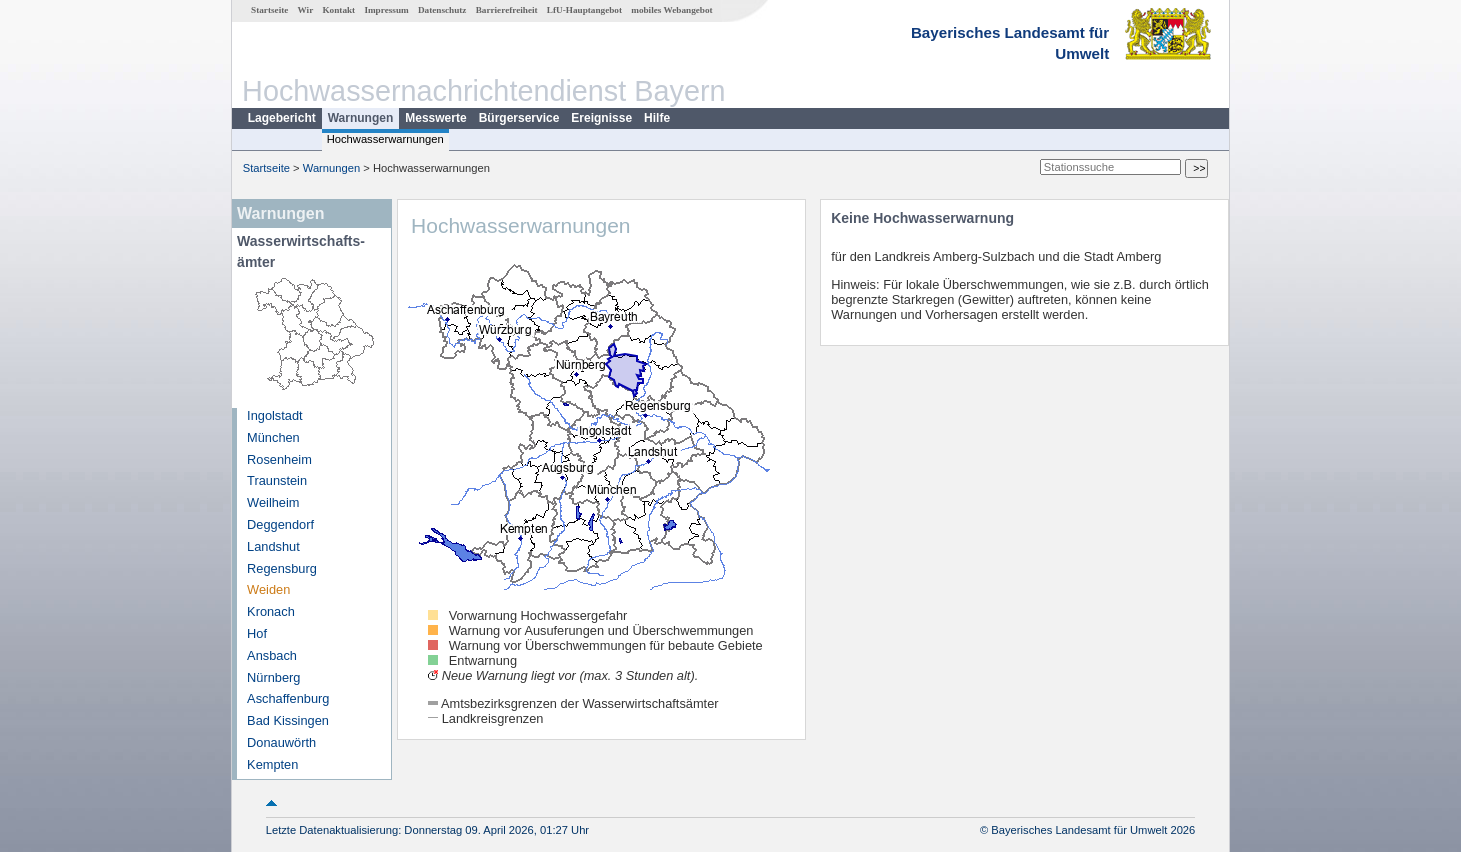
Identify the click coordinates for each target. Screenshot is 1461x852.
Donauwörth (281, 742)
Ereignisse (601, 118)
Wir (306, 10)
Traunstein (277, 480)
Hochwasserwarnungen (385, 139)
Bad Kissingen (288, 720)
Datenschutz (442, 10)
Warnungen (361, 118)
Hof (257, 633)
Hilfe (657, 118)
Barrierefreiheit (507, 10)
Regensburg (282, 568)
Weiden (268, 589)
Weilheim (273, 502)
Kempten (272, 764)
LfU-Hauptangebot (584, 10)
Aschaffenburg (288, 698)
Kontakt (338, 10)
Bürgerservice (519, 118)
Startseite (269, 10)
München (273, 437)
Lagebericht (282, 118)
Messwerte (435, 118)
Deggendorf (280, 524)
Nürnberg (273, 677)
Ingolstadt (275, 415)
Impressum (386, 10)
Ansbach (272, 655)
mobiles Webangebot (671, 10)
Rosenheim (279, 459)
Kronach (271, 611)
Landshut (273, 546)
